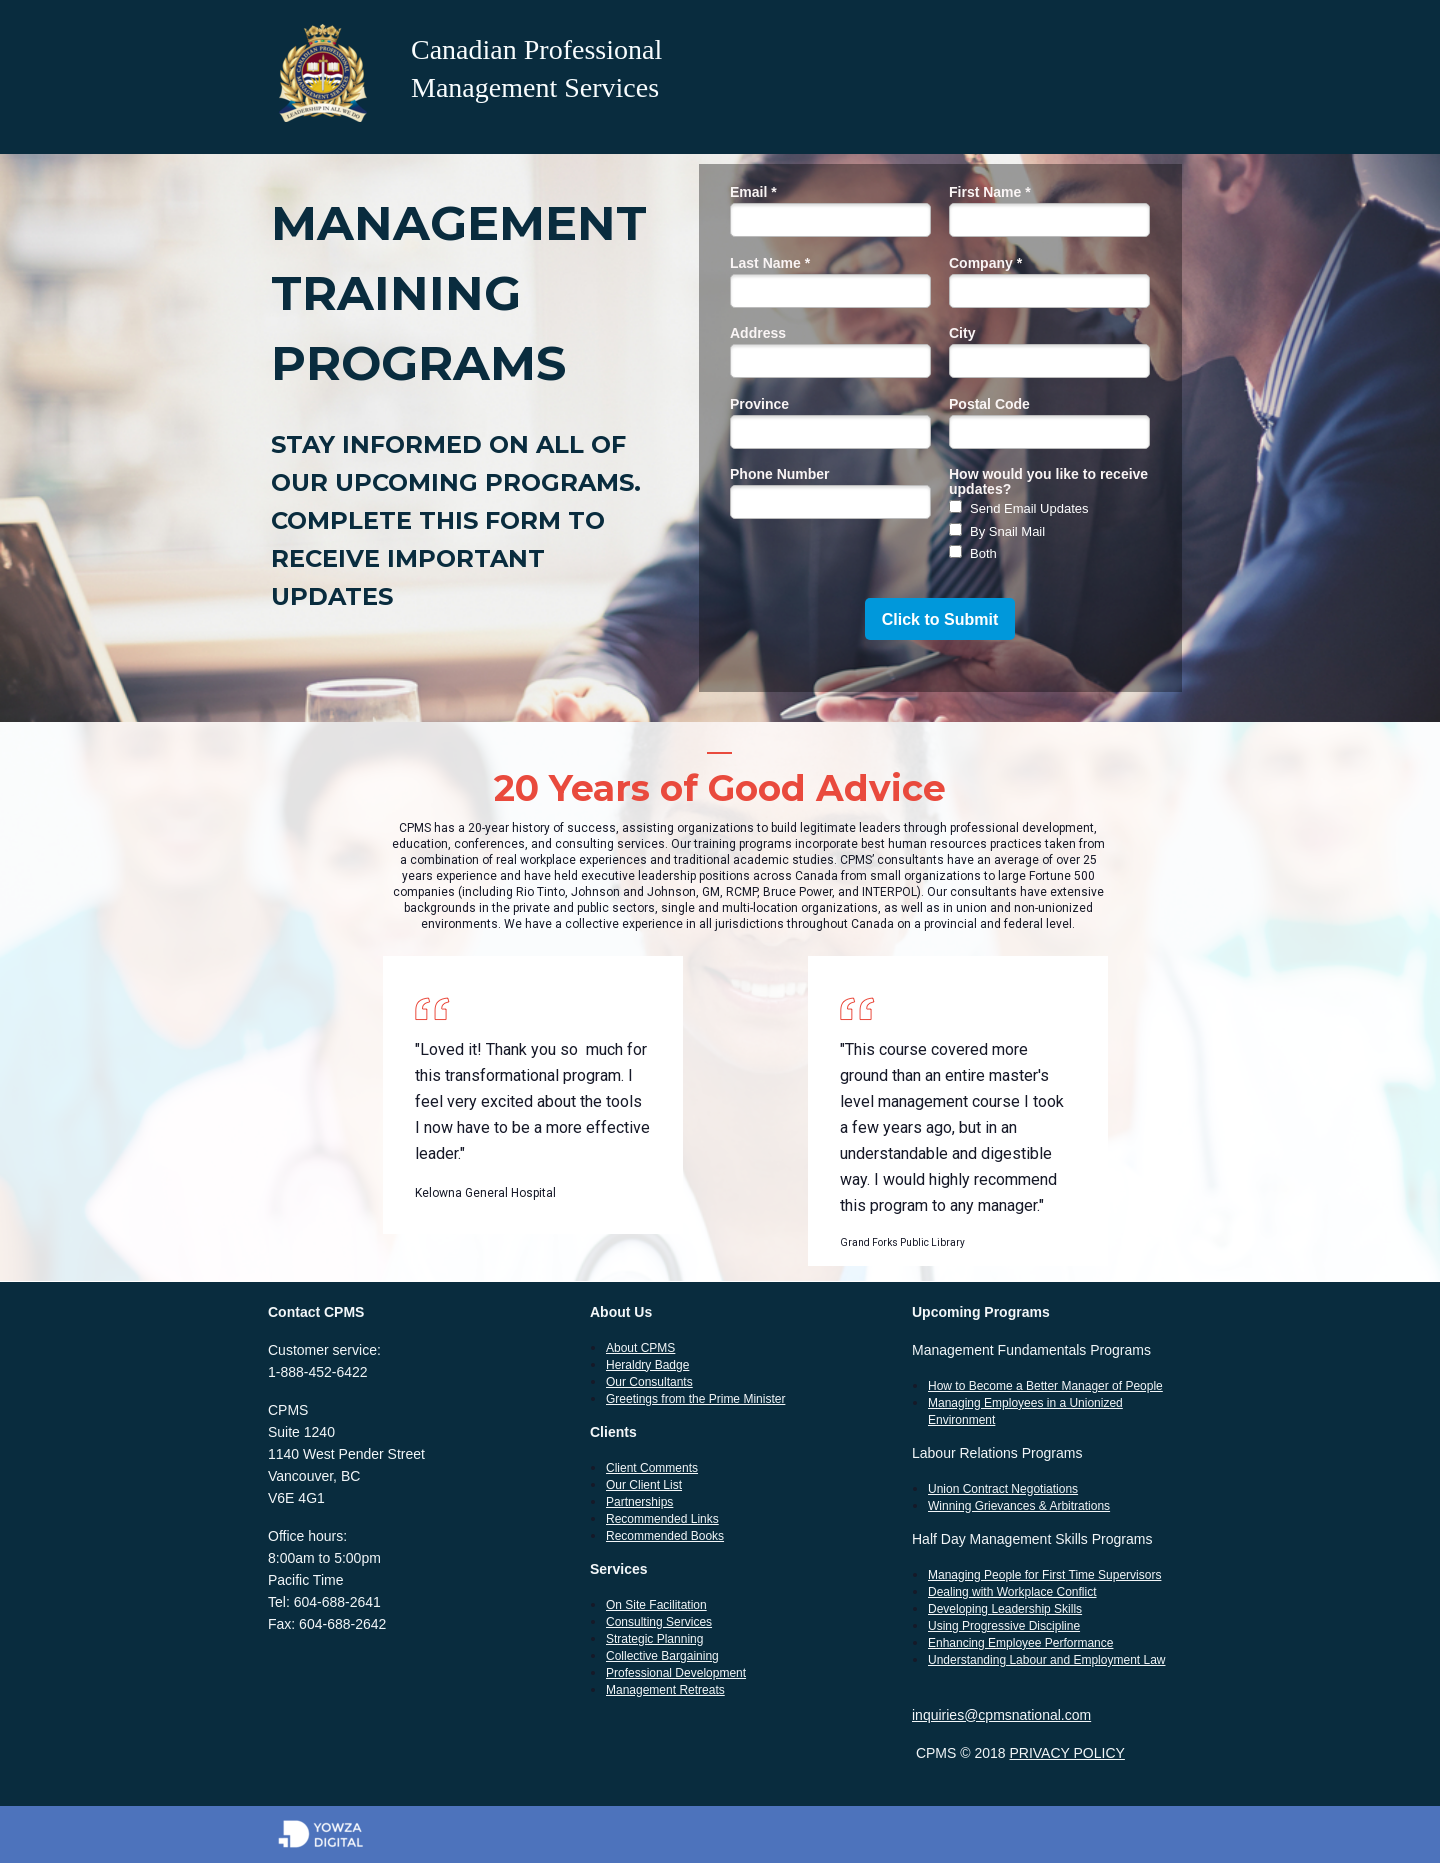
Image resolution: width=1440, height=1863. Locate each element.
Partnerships (639, 1502)
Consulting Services (659, 1622)
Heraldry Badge (647, 1365)
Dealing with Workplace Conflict (1012, 1592)
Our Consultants (649, 1382)
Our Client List (644, 1485)
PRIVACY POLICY (1066, 1753)
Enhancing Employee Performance (1020, 1643)
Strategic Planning (654, 1639)
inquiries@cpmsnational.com (1001, 1715)
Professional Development (676, 1673)
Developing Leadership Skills (1005, 1609)
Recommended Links (662, 1519)
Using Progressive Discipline (1004, 1626)
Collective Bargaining (662, 1656)
